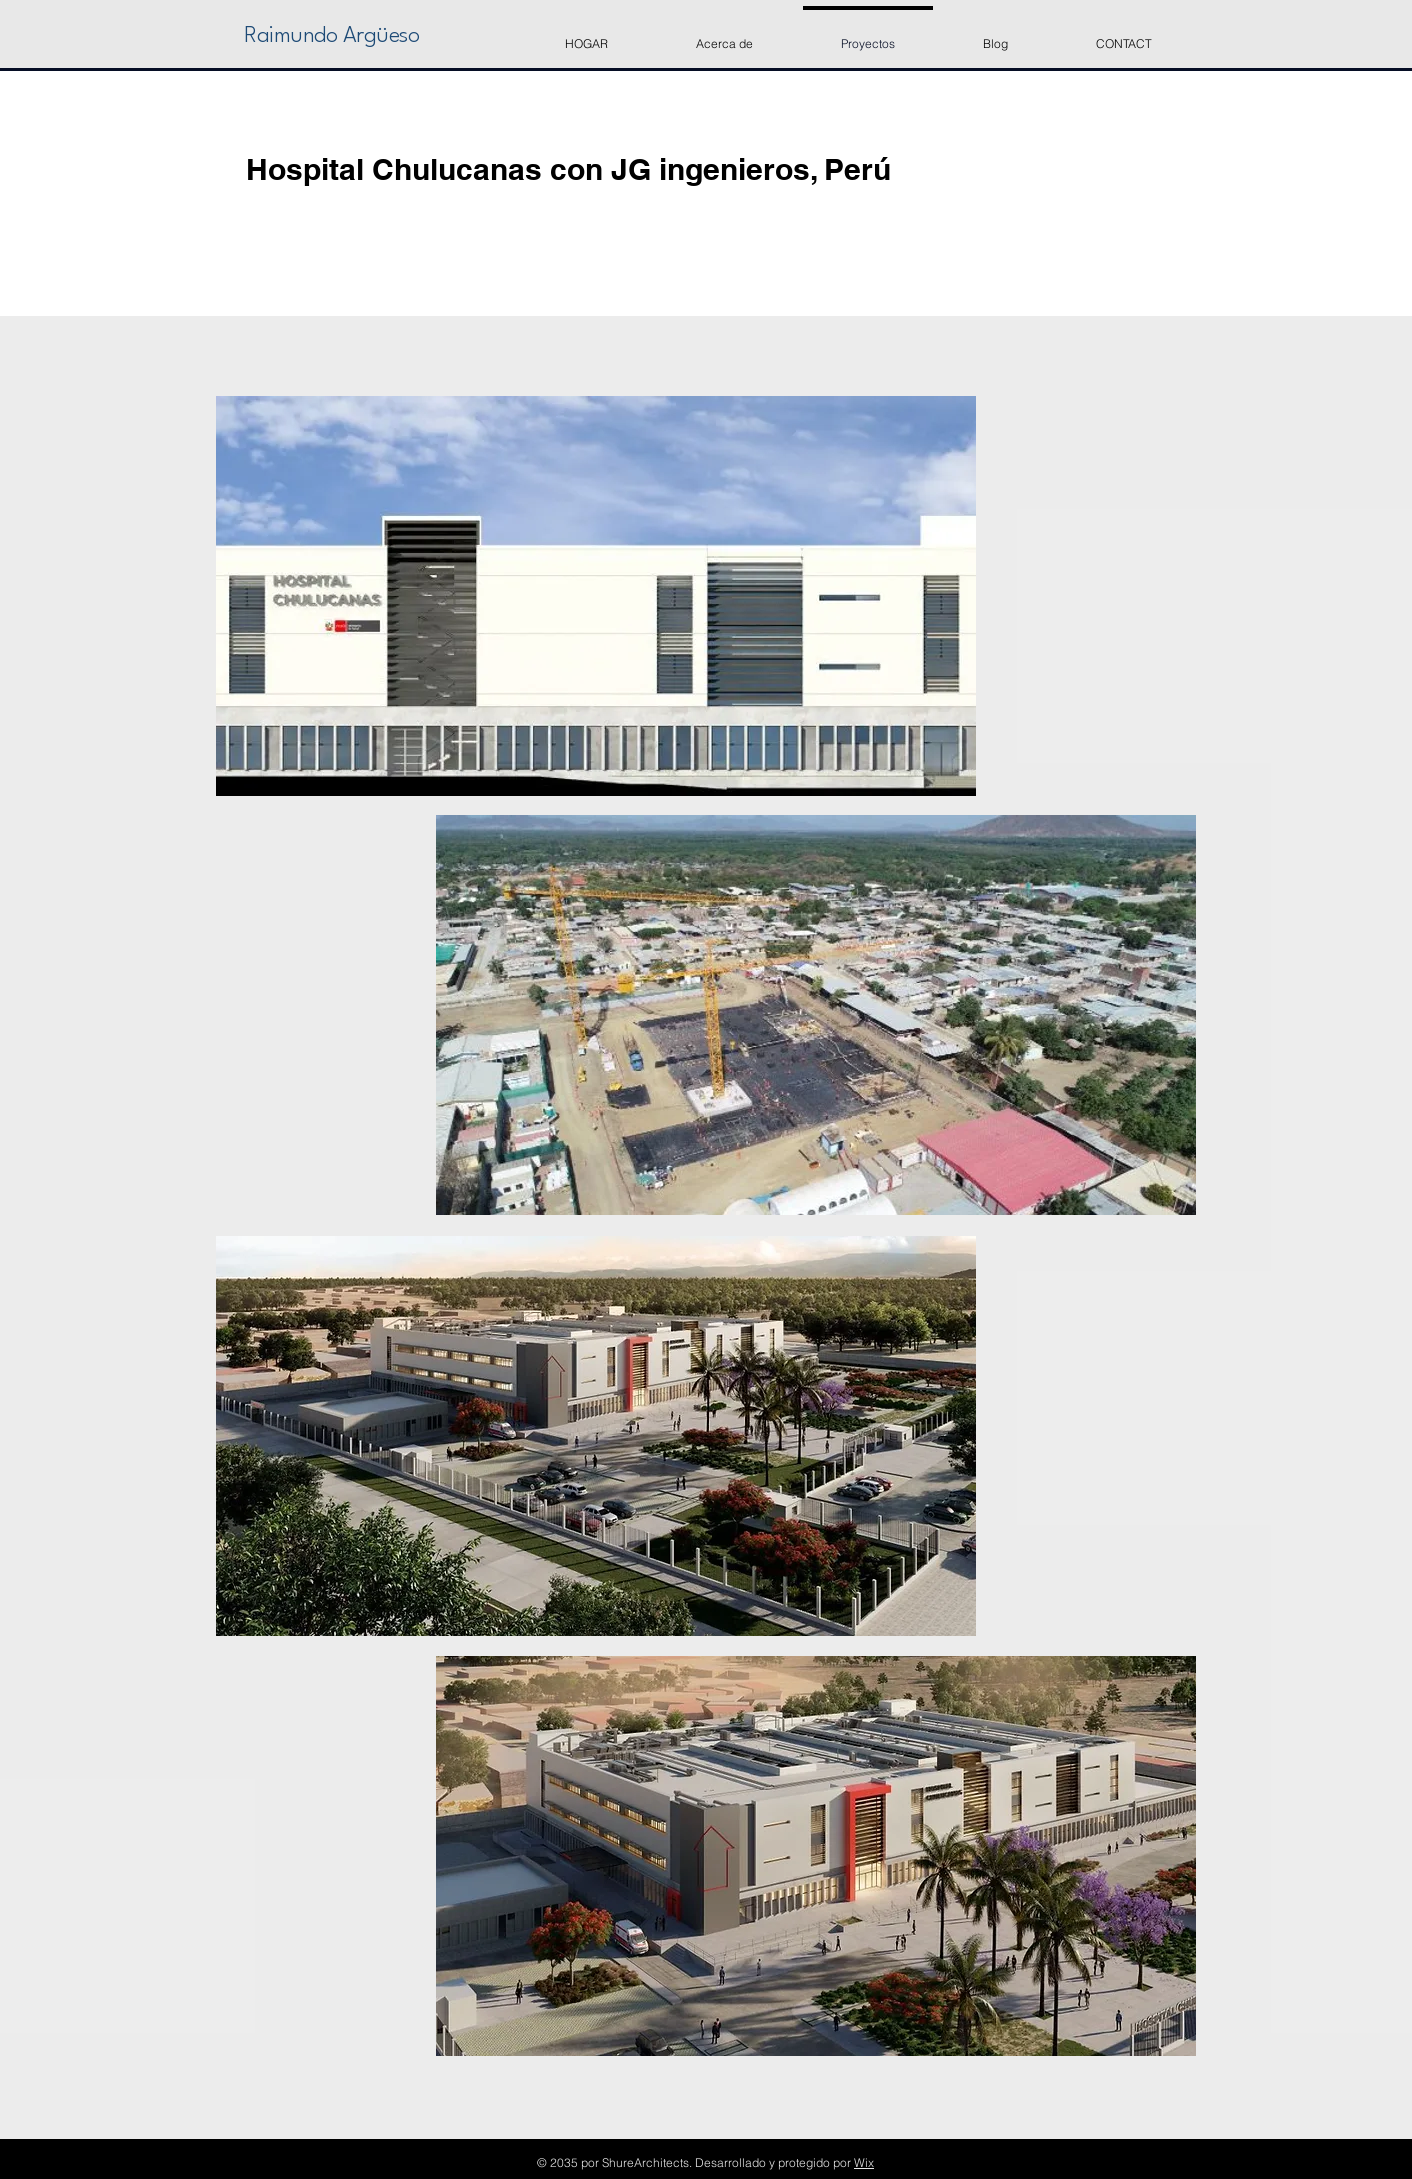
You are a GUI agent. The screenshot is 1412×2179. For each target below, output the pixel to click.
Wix (864, 2162)
